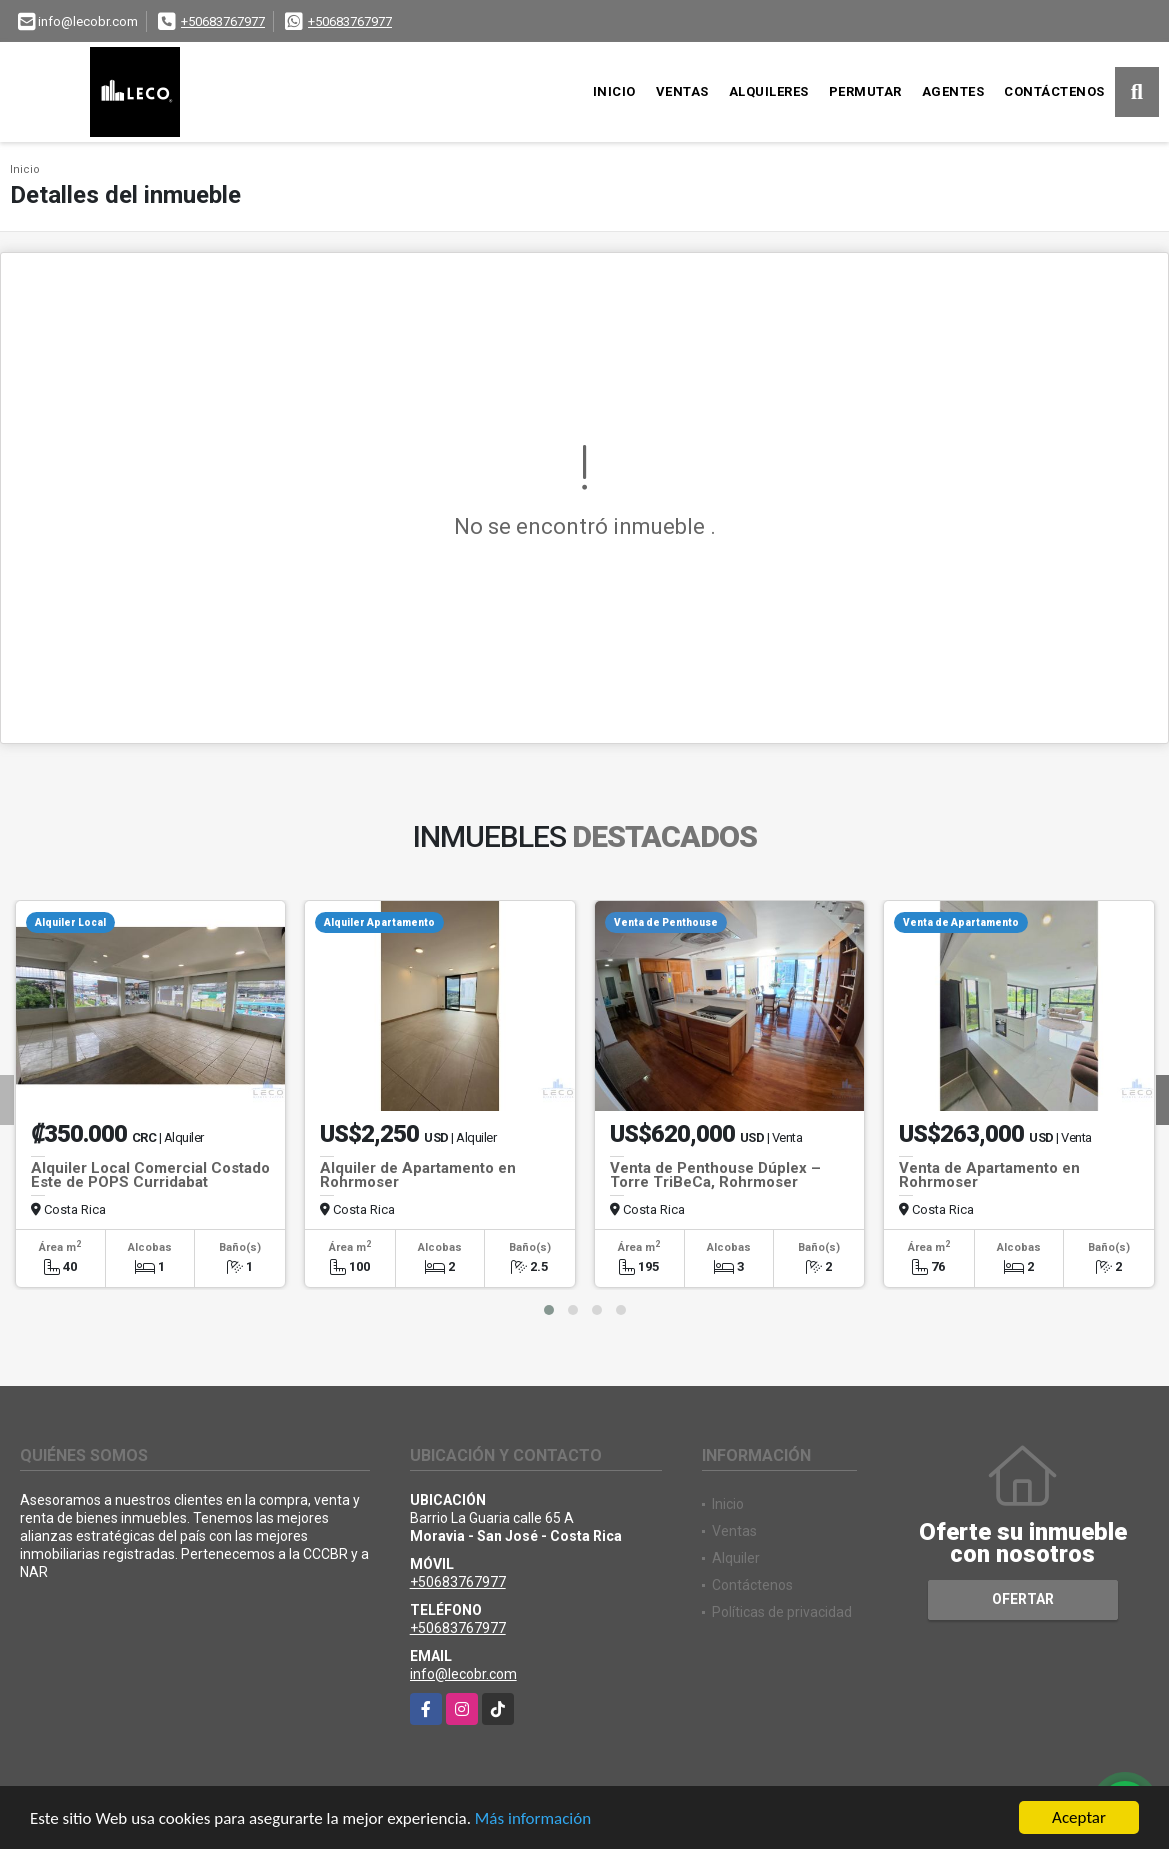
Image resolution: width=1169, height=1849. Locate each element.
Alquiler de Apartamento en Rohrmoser (418, 1175)
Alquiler (736, 1558)
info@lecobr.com (463, 1674)
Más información (533, 1819)
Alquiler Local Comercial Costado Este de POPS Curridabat (150, 1175)
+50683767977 (223, 21)
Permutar (865, 91)
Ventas (682, 91)
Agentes (953, 91)
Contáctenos (1054, 91)
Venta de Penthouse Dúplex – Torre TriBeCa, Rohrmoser (715, 1175)
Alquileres (769, 91)
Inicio (614, 91)
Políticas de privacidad (782, 1612)
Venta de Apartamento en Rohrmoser (989, 1175)
